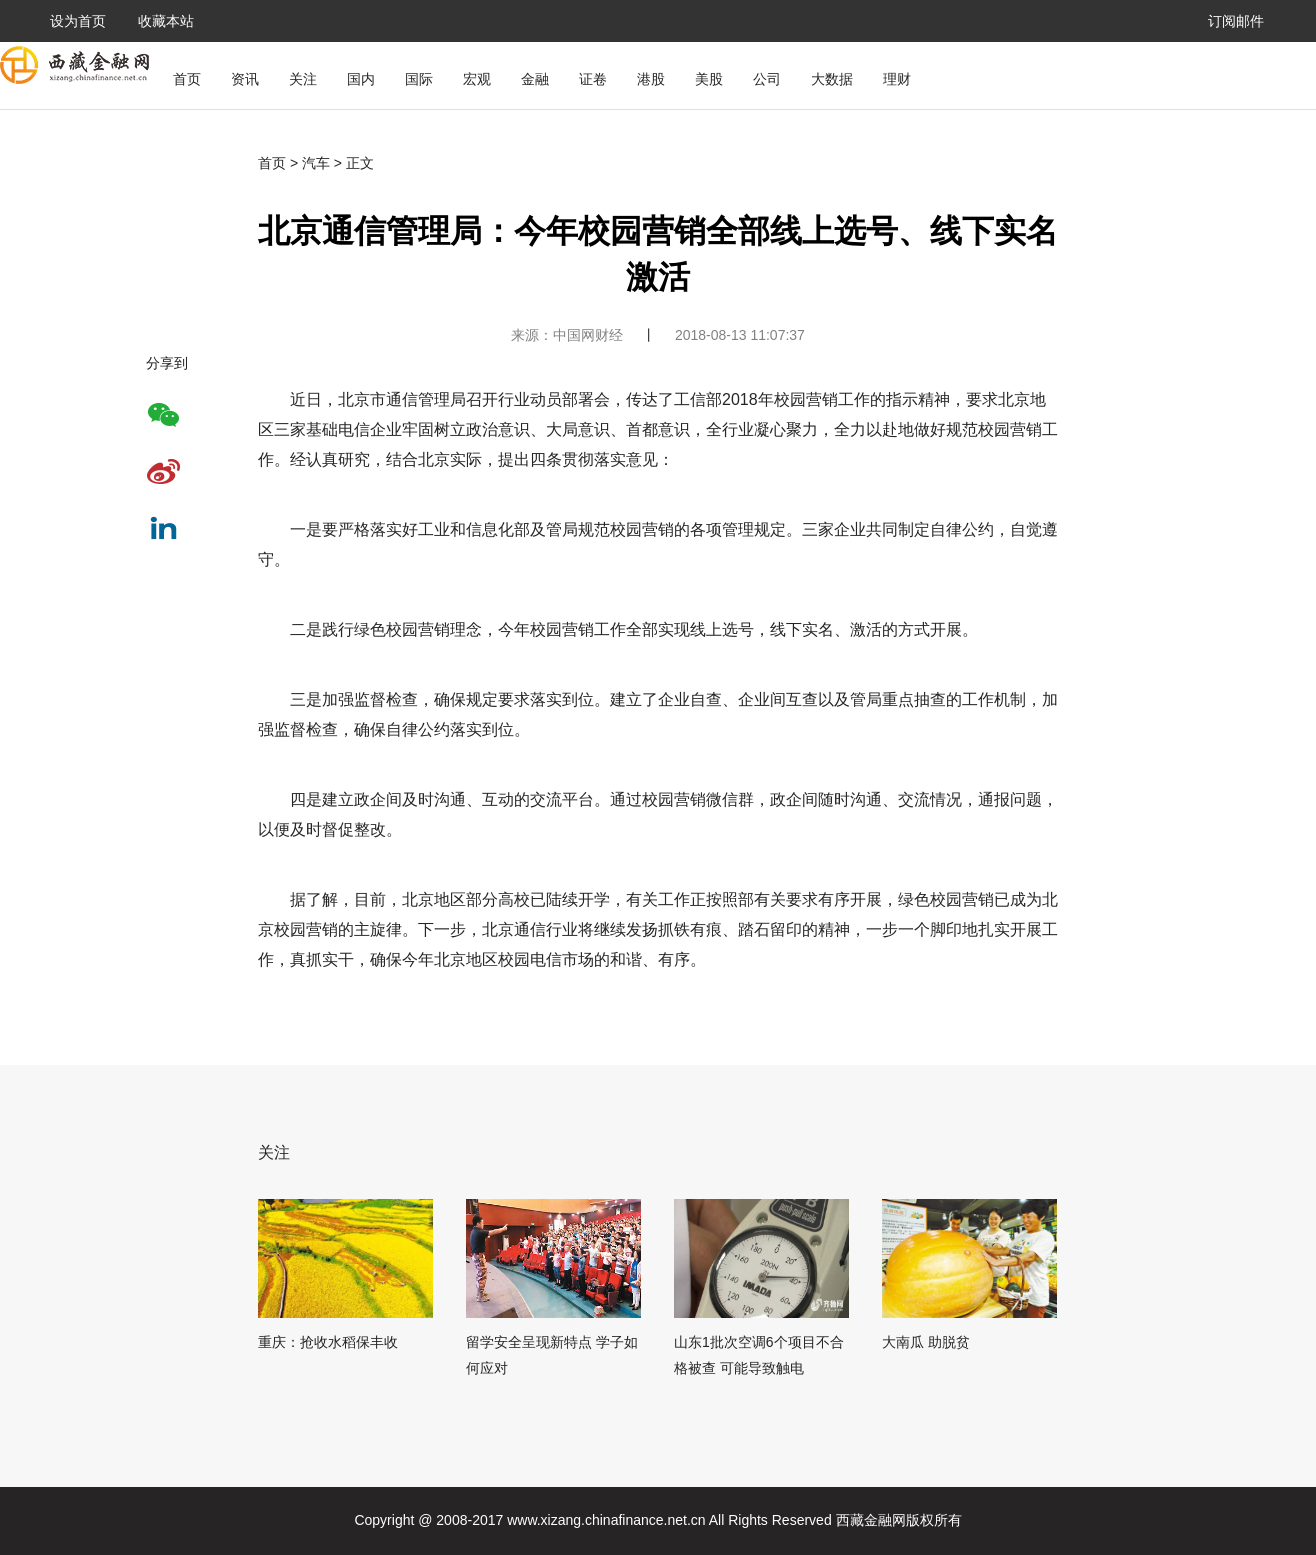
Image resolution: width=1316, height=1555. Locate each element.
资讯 (245, 79)
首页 (187, 79)
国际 (419, 79)
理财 (897, 79)
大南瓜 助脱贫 (926, 1342)
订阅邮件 (1236, 21)
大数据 (832, 79)
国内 (361, 79)
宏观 (477, 79)
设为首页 (78, 21)
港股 (651, 79)
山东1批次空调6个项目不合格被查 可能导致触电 (759, 1355)
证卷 (593, 79)
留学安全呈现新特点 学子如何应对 (552, 1355)
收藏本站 (166, 21)
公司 (767, 79)
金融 (535, 79)
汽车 (316, 163)
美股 (709, 79)
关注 (303, 79)
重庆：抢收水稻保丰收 (328, 1342)
